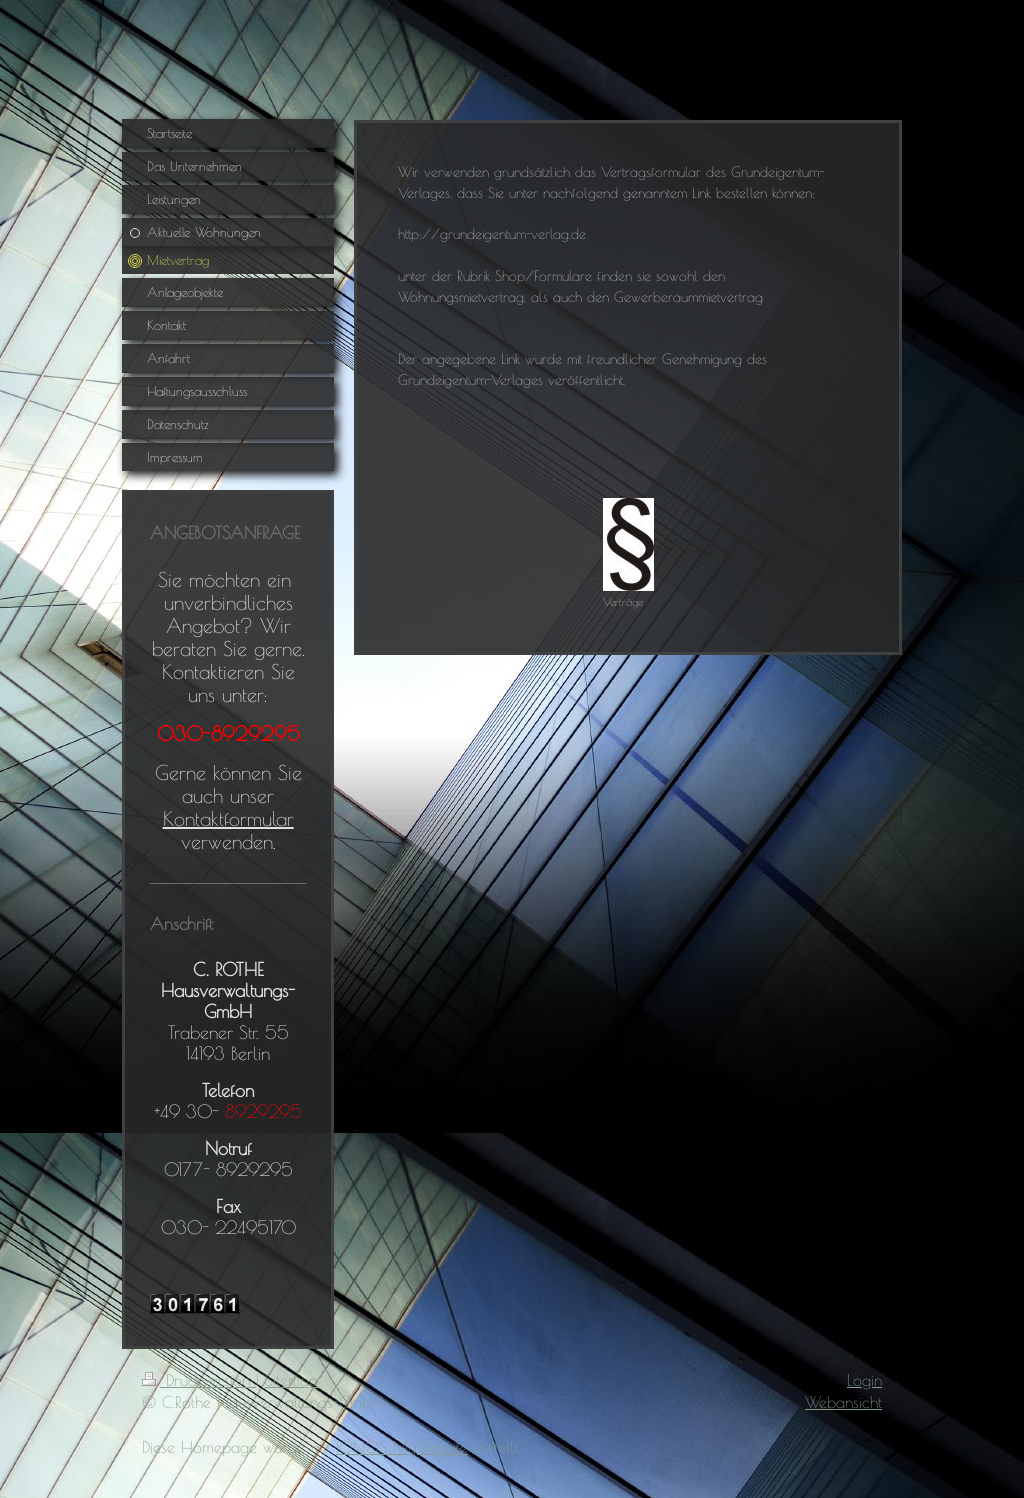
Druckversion (199, 1380)
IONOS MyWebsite (402, 1447)
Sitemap (291, 1380)
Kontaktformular (228, 818)
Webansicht (843, 1402)
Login (864, 1380)
